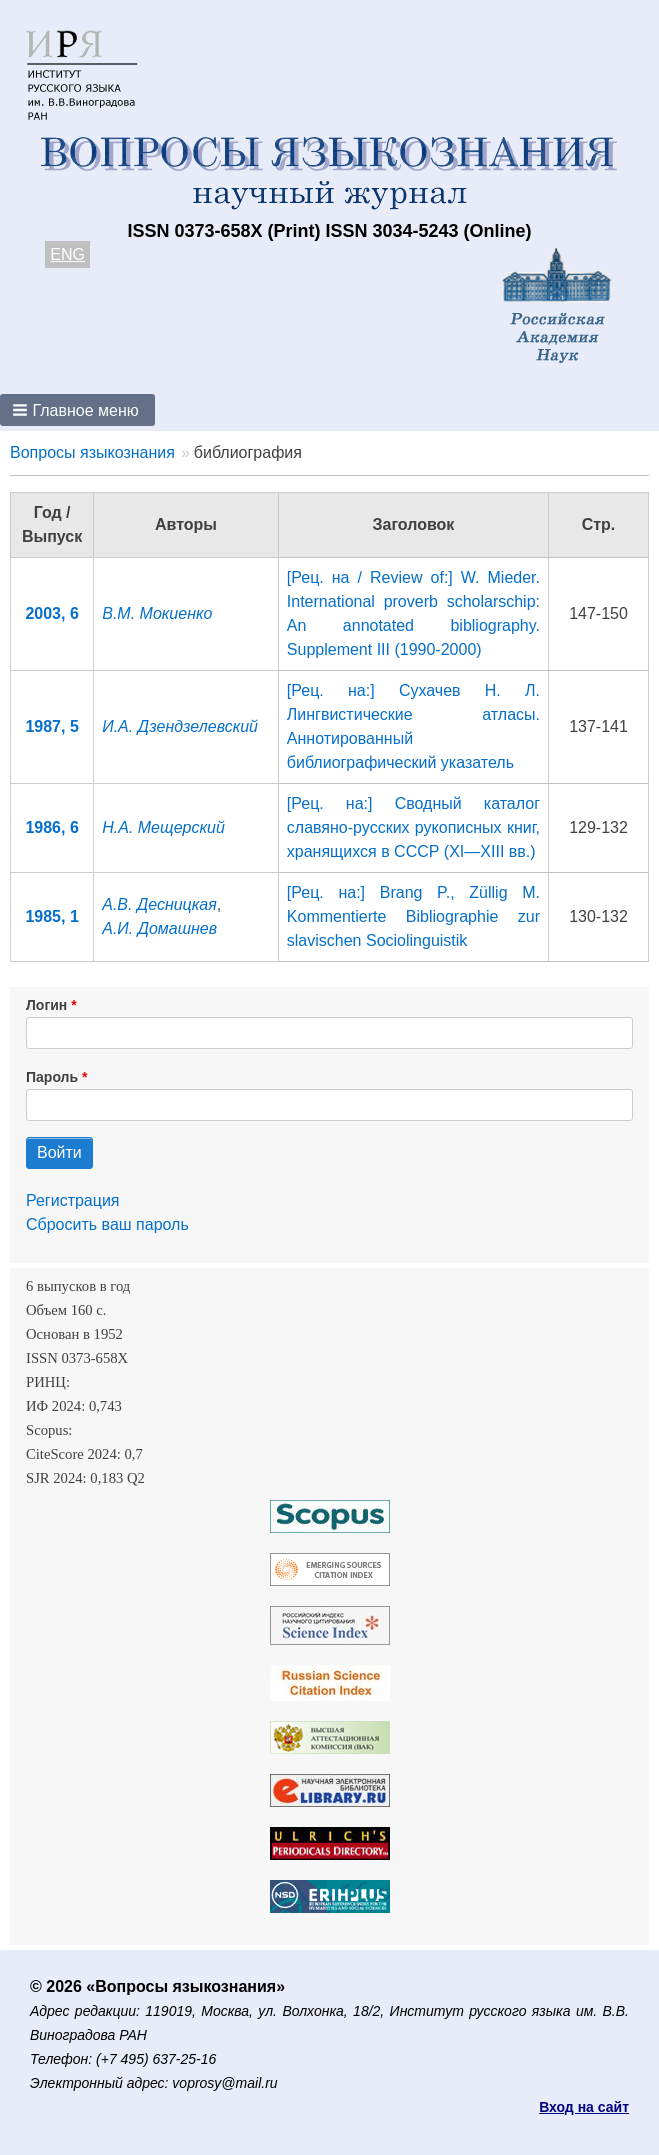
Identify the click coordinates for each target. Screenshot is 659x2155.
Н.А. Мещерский (163, 827)
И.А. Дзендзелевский (180, 726)
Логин (46, 1005)
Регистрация (73, 1200)
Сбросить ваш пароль (107, 1224)
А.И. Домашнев (159, 928)
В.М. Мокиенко (157, 613)
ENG (67, 254)
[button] (77, 410)
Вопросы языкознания (92, 452)
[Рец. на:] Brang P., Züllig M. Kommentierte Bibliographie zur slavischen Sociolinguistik (413, 916)
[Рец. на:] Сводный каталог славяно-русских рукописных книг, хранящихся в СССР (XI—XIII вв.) (413, 827)
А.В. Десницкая (159, 904)
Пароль (52, 1077)
